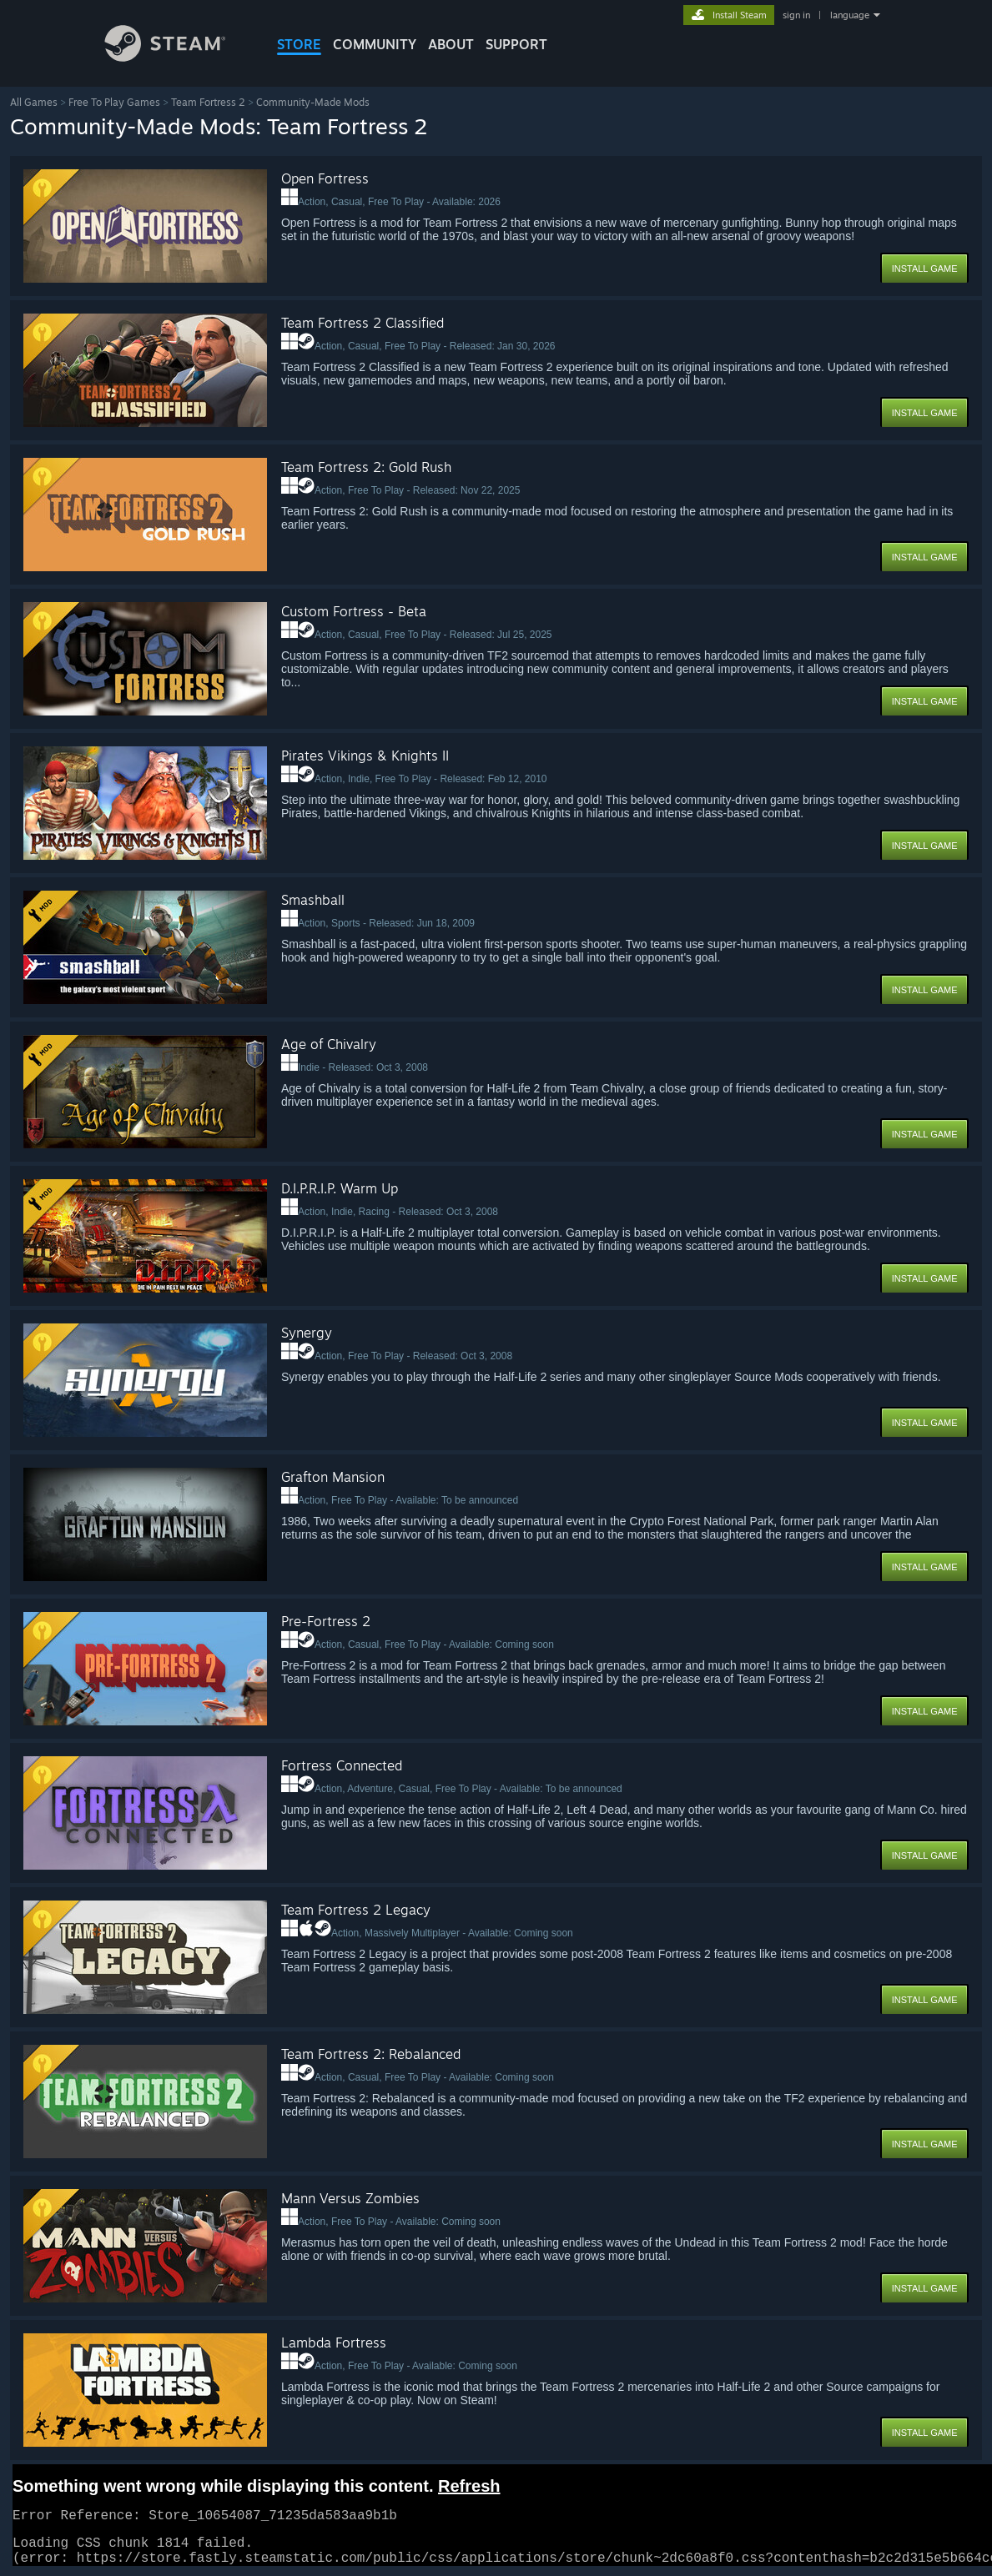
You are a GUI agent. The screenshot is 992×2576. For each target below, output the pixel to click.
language (849, 15)
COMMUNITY (374, 44)
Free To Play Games (114, 102)
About (451, 44)
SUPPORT (516, 44)
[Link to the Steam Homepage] (177, 57)
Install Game (925, 269)
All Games (34, 102)
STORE (299, 44)
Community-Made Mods (313, 102)
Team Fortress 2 (208, 102)
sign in (796, 15)
